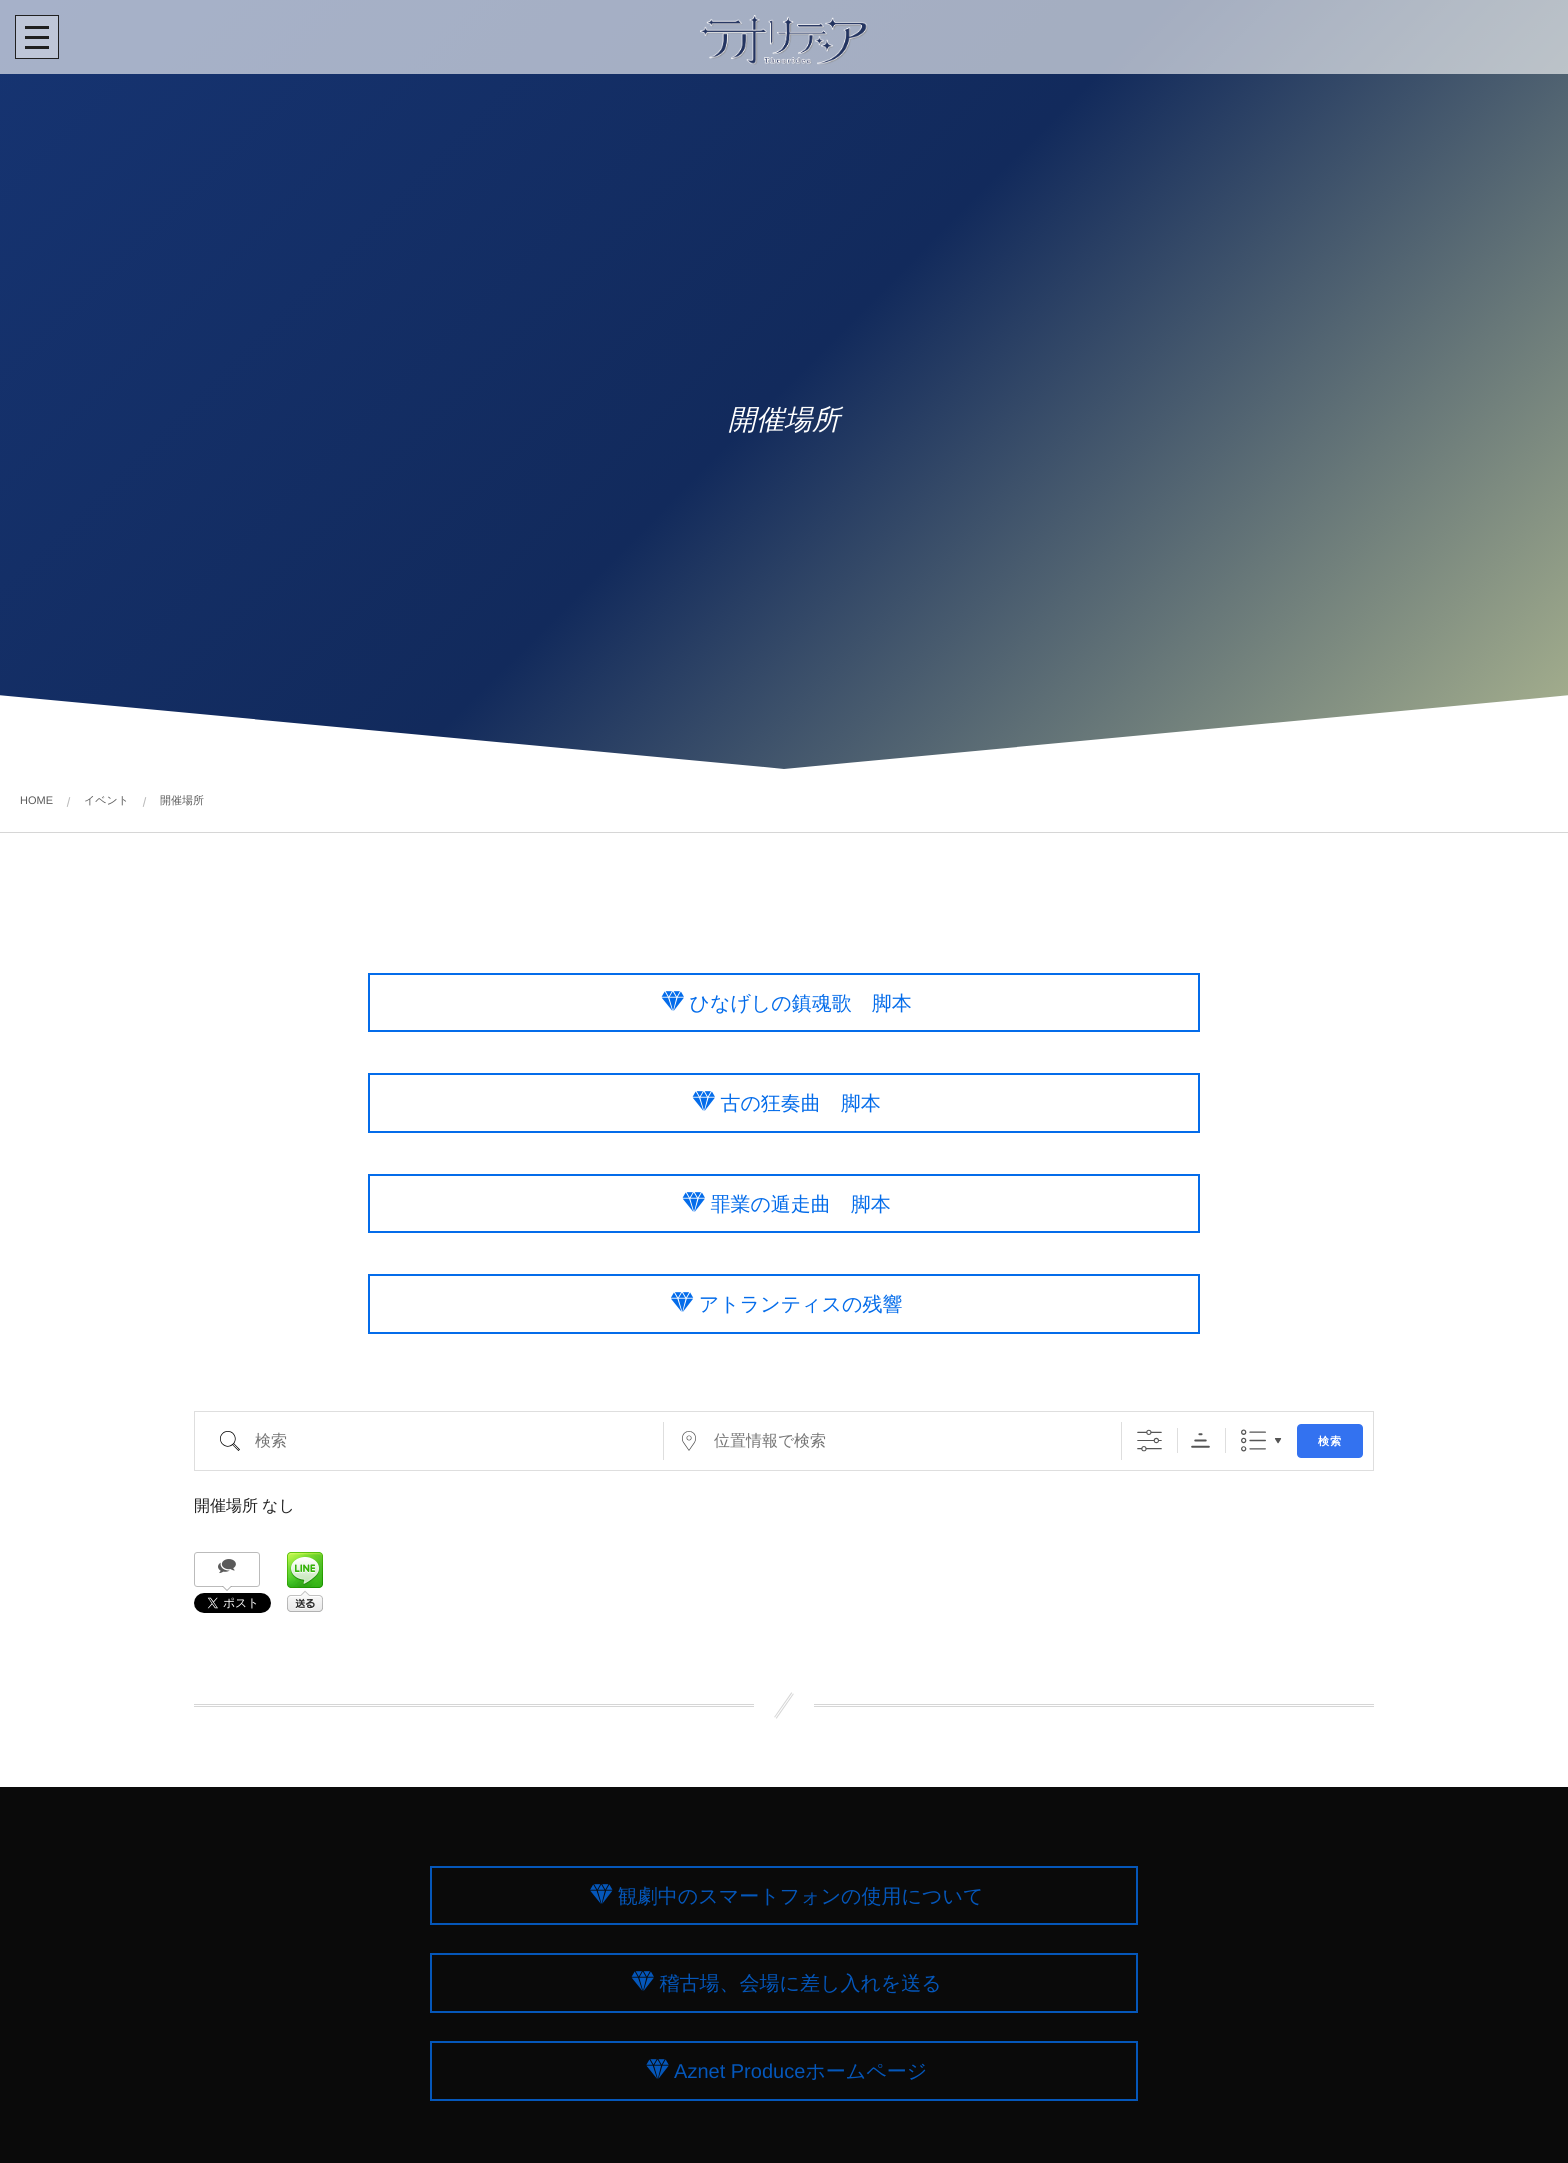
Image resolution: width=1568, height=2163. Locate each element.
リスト (1253, 1440)
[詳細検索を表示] (1149, 1440)
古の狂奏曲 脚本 (800, 1104)
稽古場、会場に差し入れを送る (800, 1984)
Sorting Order (1200, 1440)
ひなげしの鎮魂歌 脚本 (800, 1003)
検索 (1330, 1441)
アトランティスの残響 (801, 1305)
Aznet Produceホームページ (800, 2072)
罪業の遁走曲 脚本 (800, 1204)
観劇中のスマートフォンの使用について (801, 1896)
